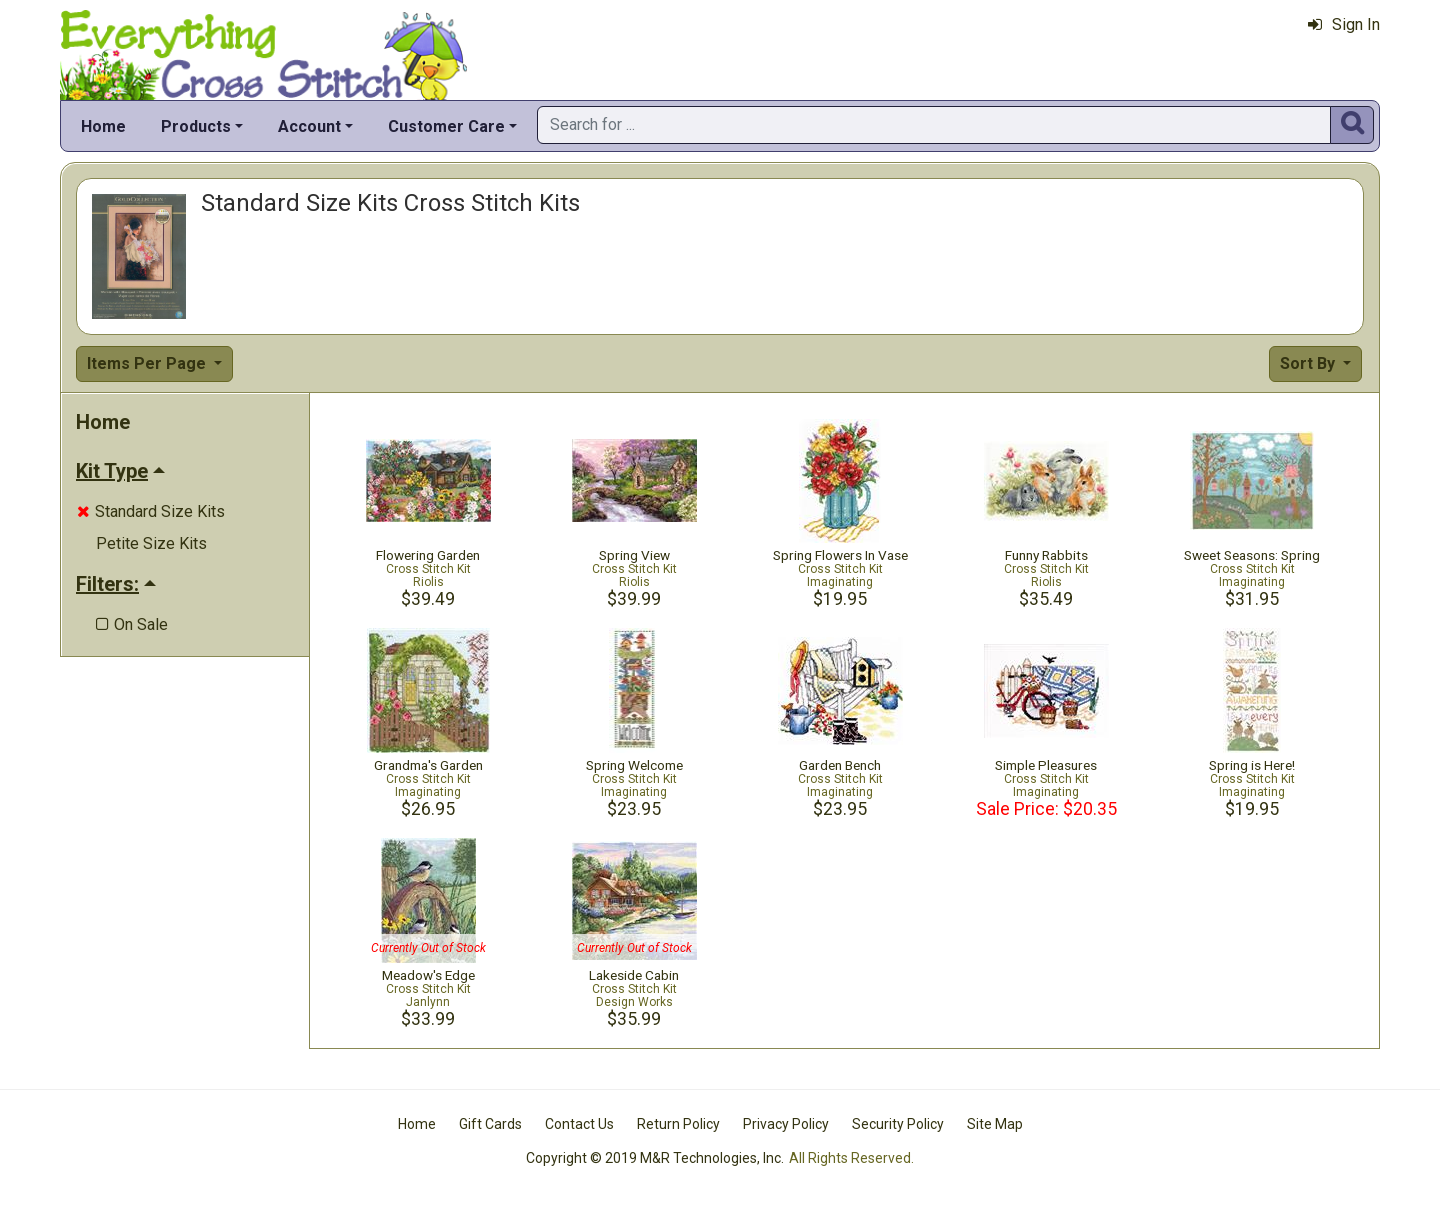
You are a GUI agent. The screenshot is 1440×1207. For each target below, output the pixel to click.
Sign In (1344, 24)
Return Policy (678, 1124)
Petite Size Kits (151, 543)
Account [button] (309, 126)
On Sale (132, 624)
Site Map (995, 1124)
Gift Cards (490, 1124)
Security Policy (898, 1124)
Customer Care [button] (446, 126)
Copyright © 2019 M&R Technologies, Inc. (655, 1158)
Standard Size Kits (151, 511)
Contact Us (579, 1124)
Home (103, 126)
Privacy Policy (786, 1124)
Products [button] (196, 126)
